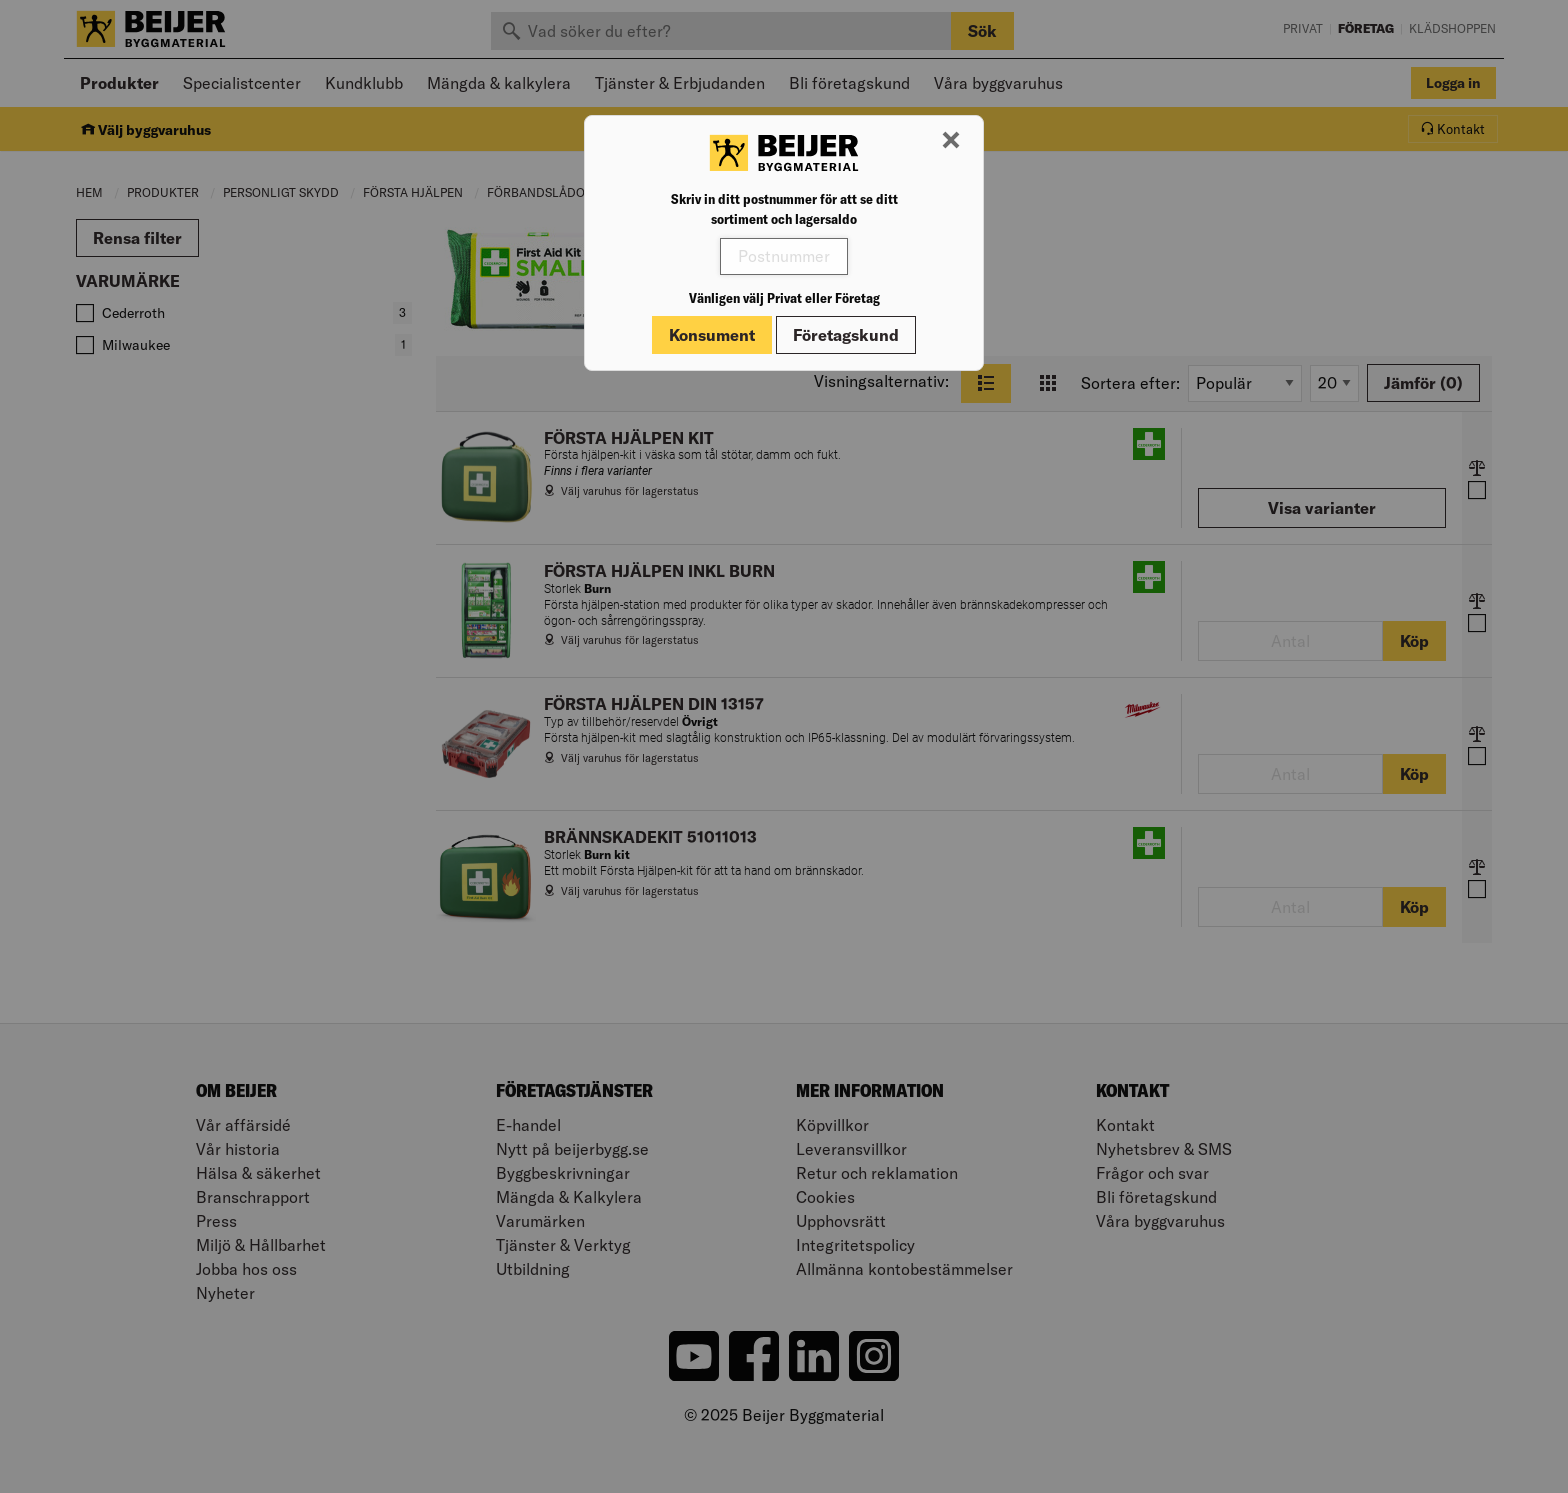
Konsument (712, 335)
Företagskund (846, 335)
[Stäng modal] (951, 141)
